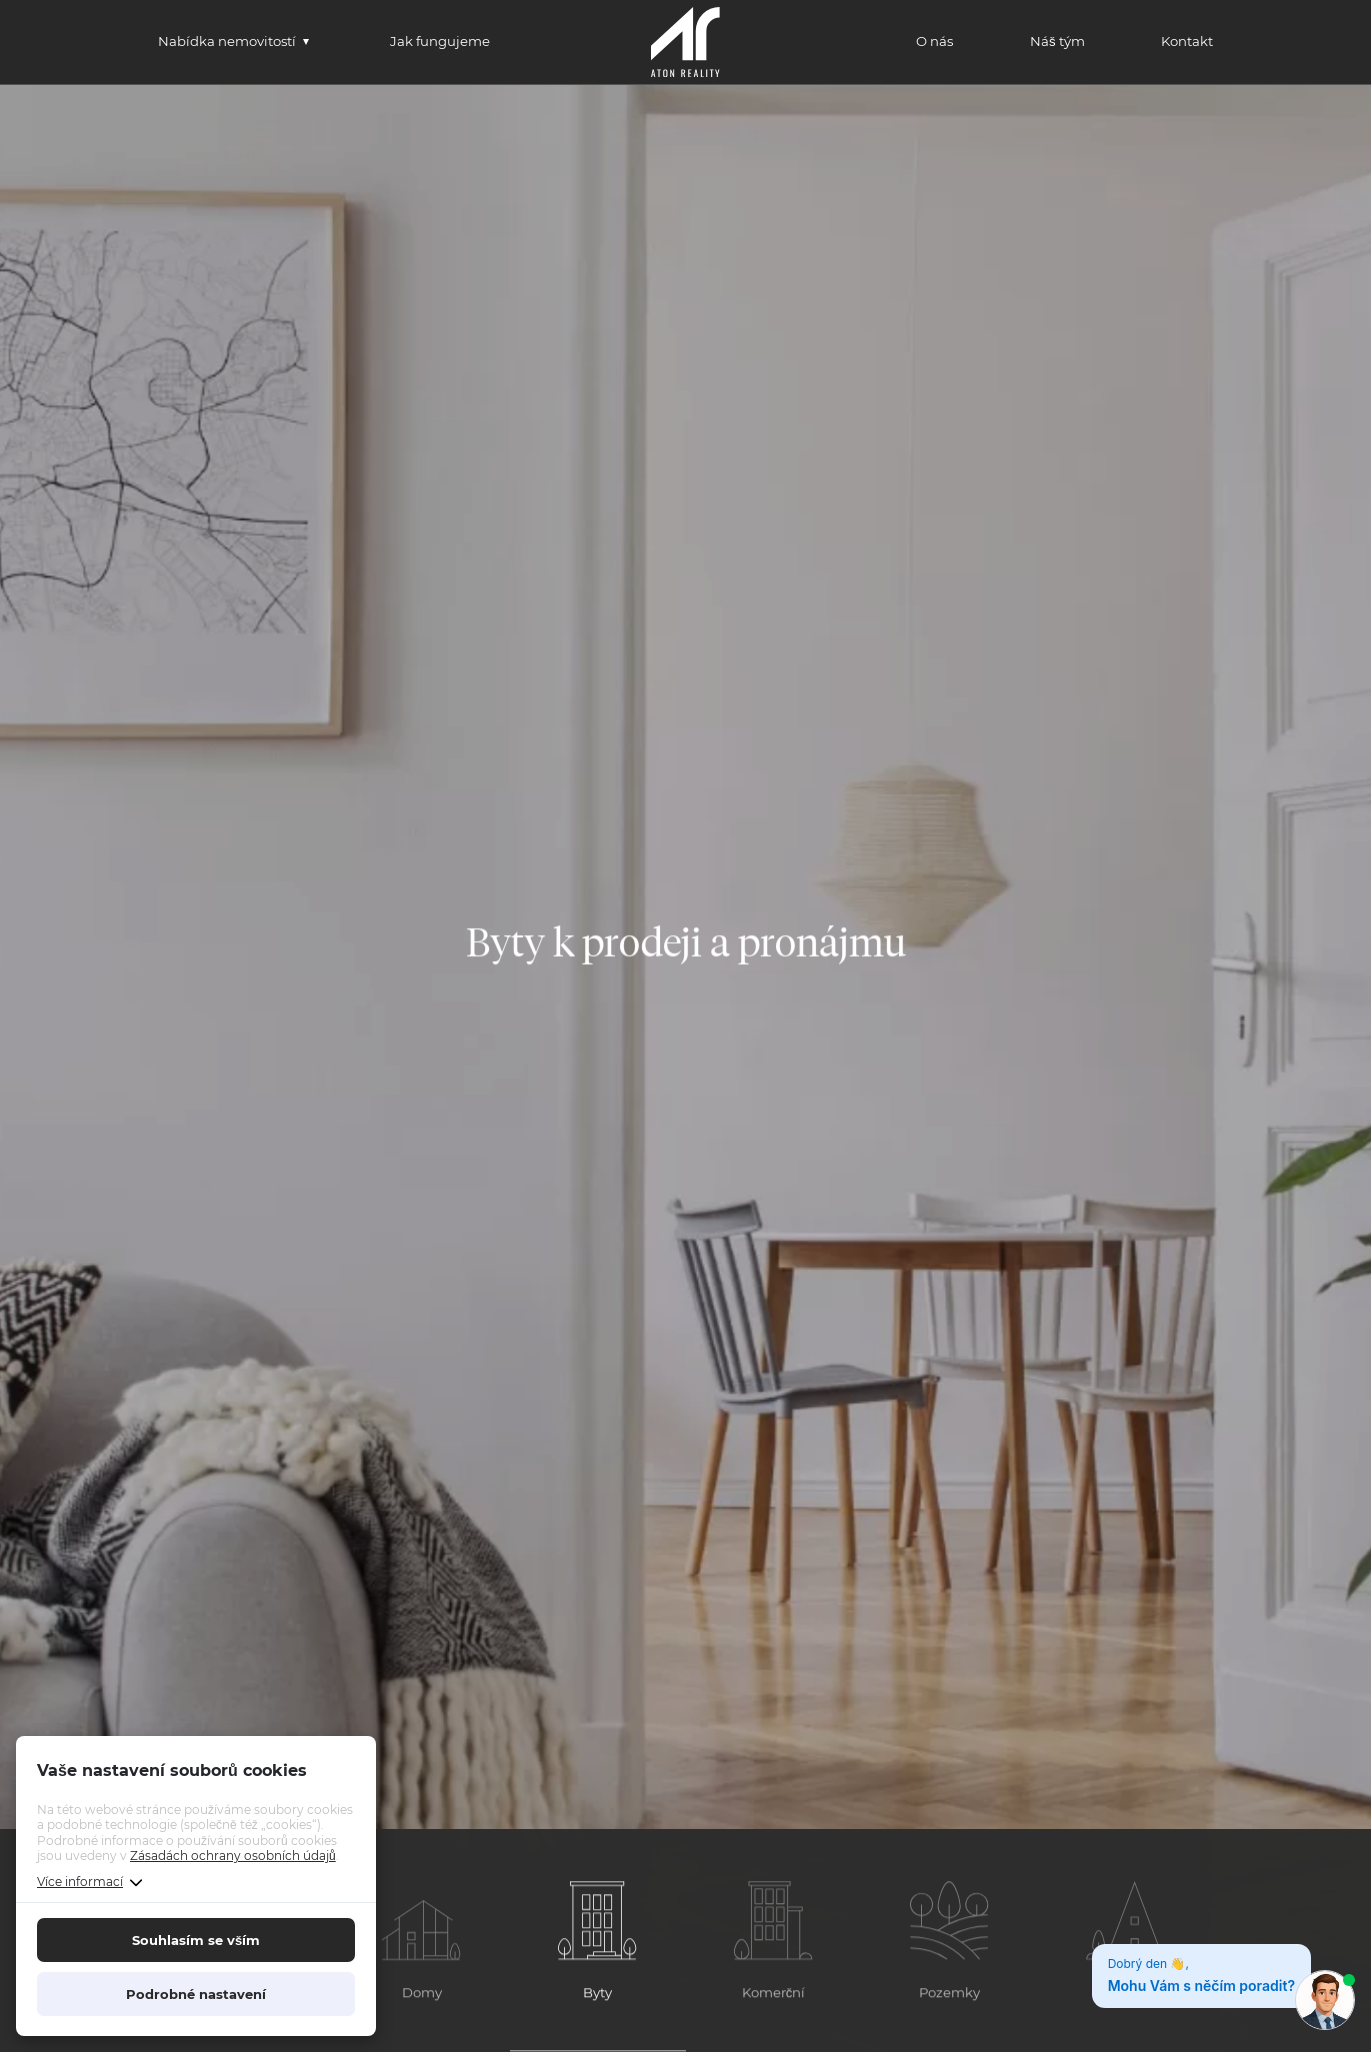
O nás (934, 41)
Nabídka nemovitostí (227, 41)
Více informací (80, 1881)
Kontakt (1187, 41)
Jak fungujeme (440, 41)
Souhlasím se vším (196, 1940)
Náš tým (1057, 41)
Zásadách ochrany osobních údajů (233, 1855)
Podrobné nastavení (196, 1994)
